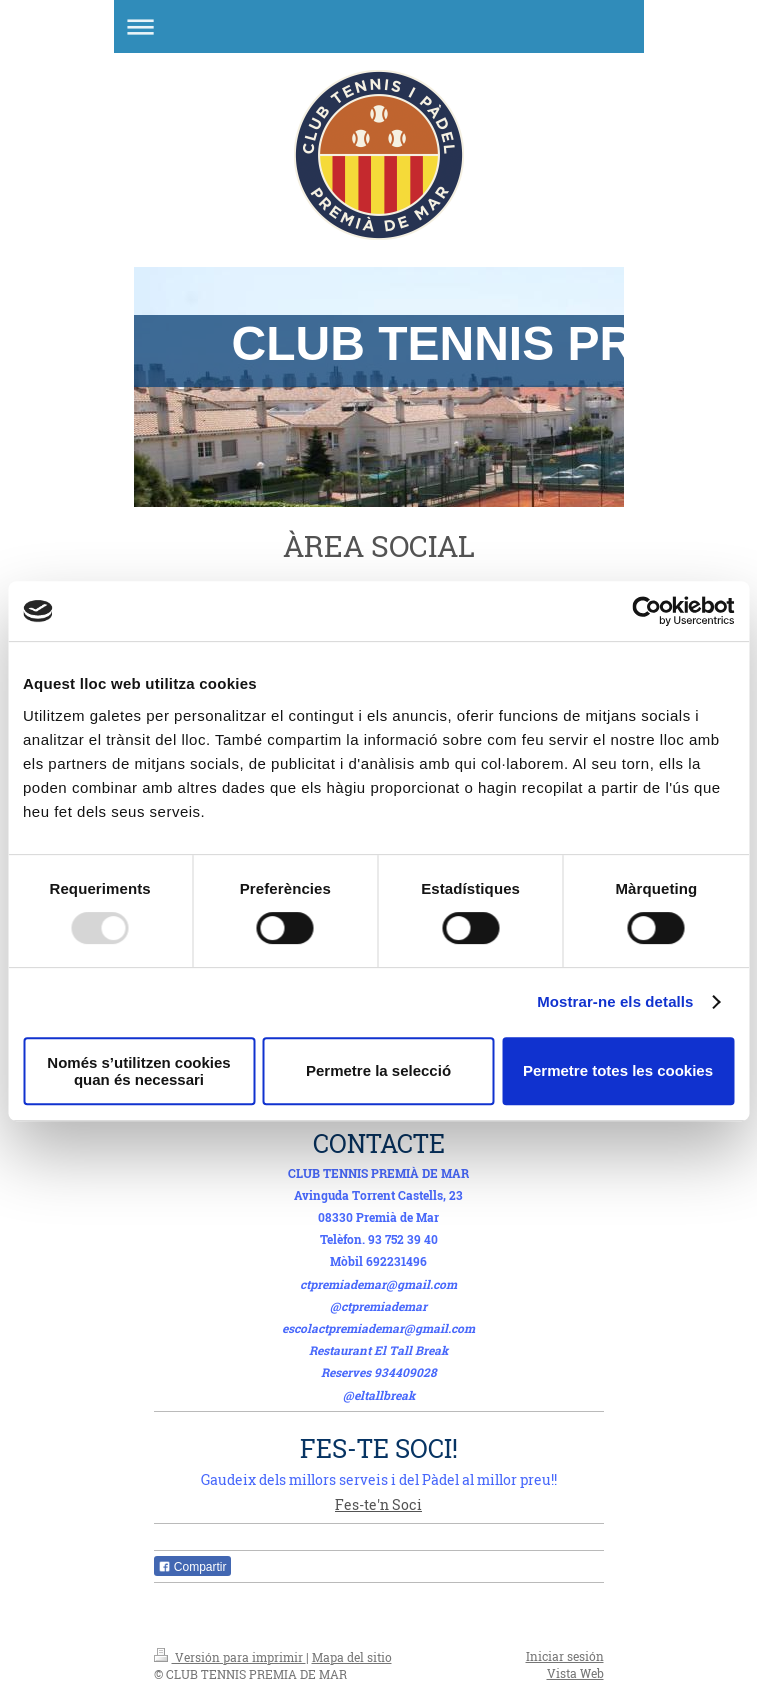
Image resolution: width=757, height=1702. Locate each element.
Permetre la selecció (378, 1070)
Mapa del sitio (352, 1657)
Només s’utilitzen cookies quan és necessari (138, 1071)
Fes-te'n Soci (378, 1504)
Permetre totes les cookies (618, 1070)
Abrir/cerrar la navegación (379, 26)
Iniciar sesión (565, 1656)
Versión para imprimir (230, 1657)
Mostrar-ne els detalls (615, 1001)
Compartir (192, 1567)
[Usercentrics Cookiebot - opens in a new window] (646, 611)
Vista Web (575, 1673)
